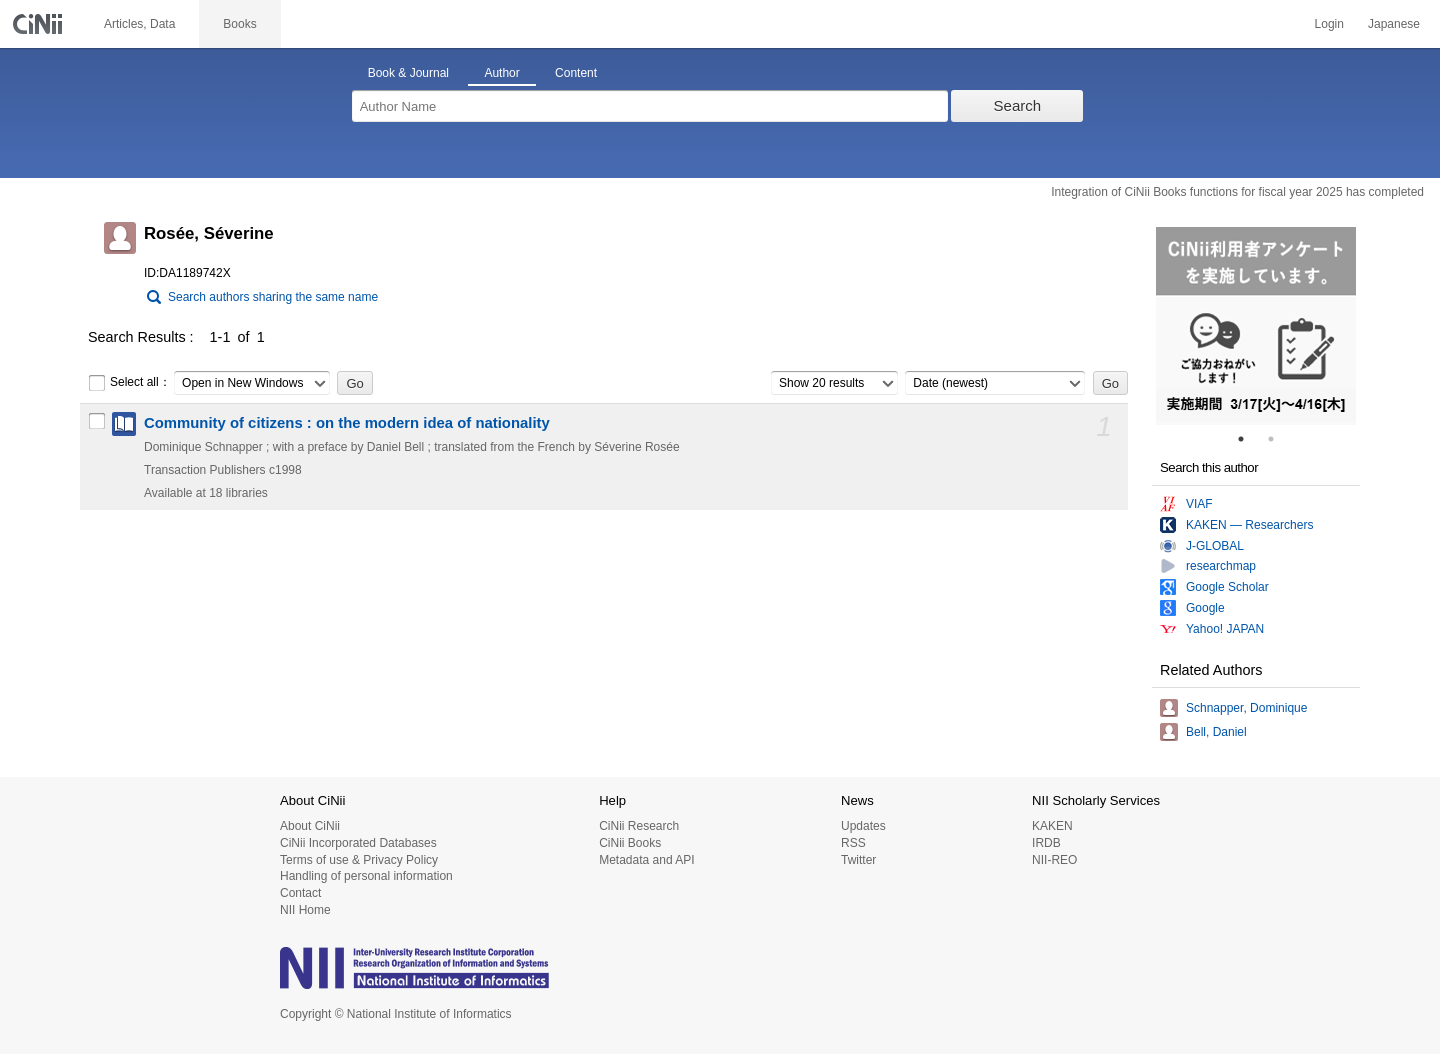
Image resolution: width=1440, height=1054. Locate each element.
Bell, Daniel (1216, 732)
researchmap (1221, 566)
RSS (853, 843)
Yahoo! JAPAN (1225, 629)
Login (1329, 24)
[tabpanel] (1256, 326)
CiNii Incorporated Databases (358, 843)
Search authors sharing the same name (273, 297)
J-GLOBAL (1215, 546)
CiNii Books (630, 843)
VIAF (1199, 504)
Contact (300, 893)
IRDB (1046, 843)
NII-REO (1054, 860)
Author (501, 73)
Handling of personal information (366, 876)
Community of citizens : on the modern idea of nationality (347, 423)
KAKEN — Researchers (1249, 525)
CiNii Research (639, 826)
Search (1018, 105)
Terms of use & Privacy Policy (359, 860)
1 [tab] (1249, 439)
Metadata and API (646, 860)
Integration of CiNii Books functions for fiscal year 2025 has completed (1237, 192)
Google (1205, 608)
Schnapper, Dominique (1246, 708)
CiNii (40, 24)
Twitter (858, 860)
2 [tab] (1279, 439)
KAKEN (1052, 826)
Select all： (129, 383)
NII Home (305, 910)
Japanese (1394, 24)
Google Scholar (1227, 587)
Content (576, 73)
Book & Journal (408, 73)
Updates (863, 826)
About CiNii (310, 826)
